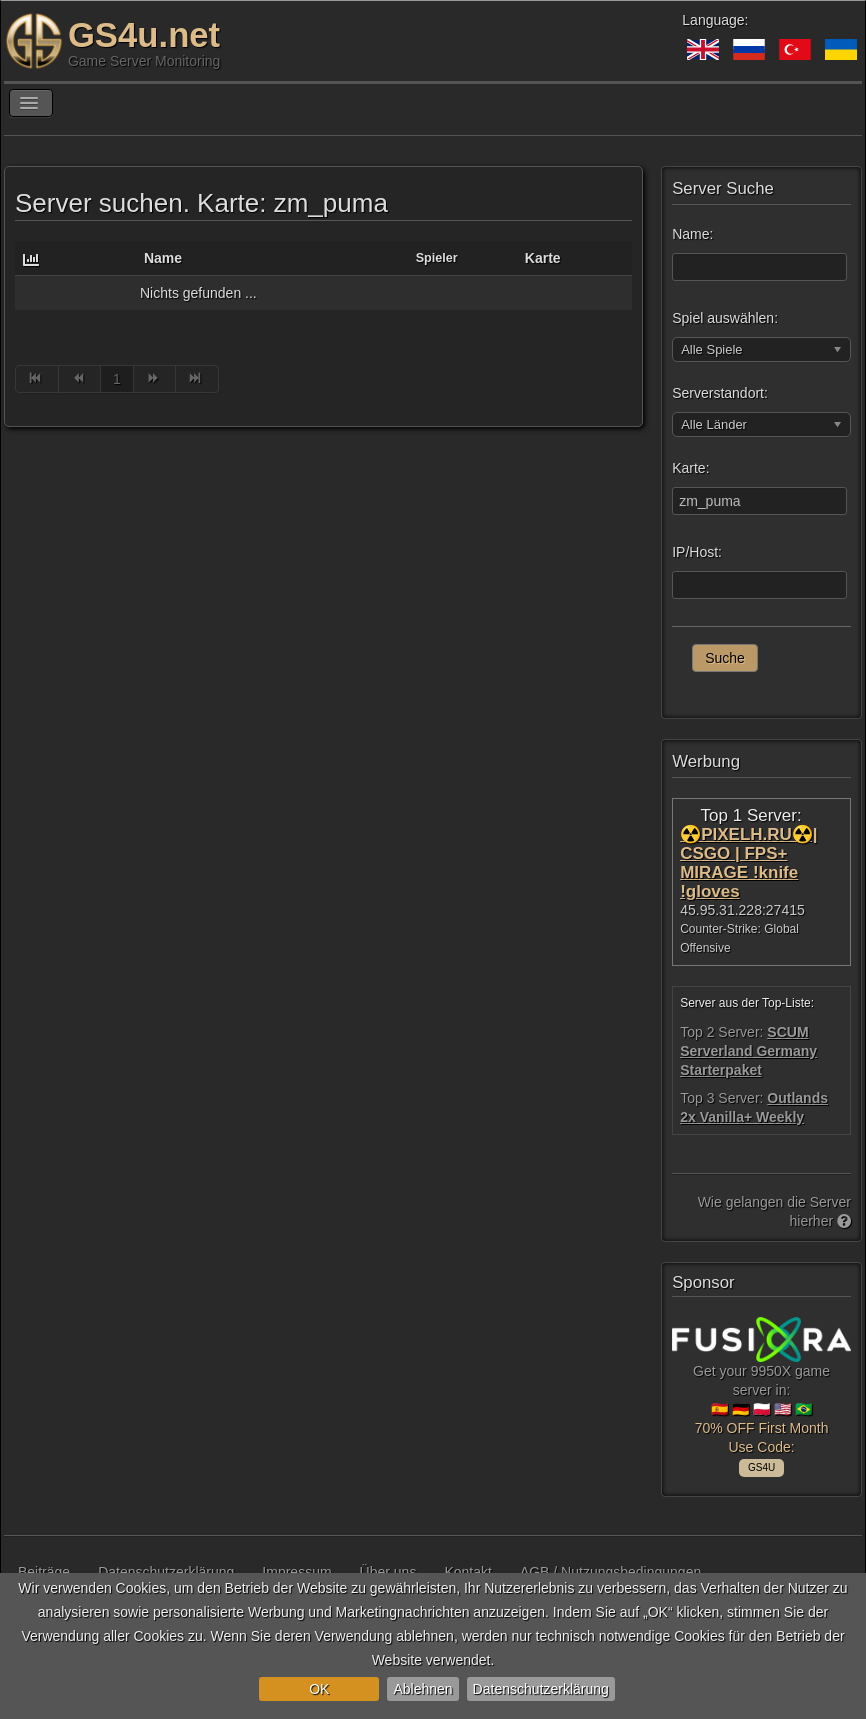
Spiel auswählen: (725, 318)
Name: (692, 234)
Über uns (388, 1572)
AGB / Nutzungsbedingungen (610, 1572)
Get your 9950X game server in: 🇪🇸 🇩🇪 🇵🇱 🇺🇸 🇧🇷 (761, 1392)
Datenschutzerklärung (541, 1689)
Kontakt (467, 1572)
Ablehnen (422, 1689)
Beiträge (44, 1572)
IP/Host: (697, 552)
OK (319, 1689)
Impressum (296, 1572)
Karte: (690, 468)
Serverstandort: (720, 393)
